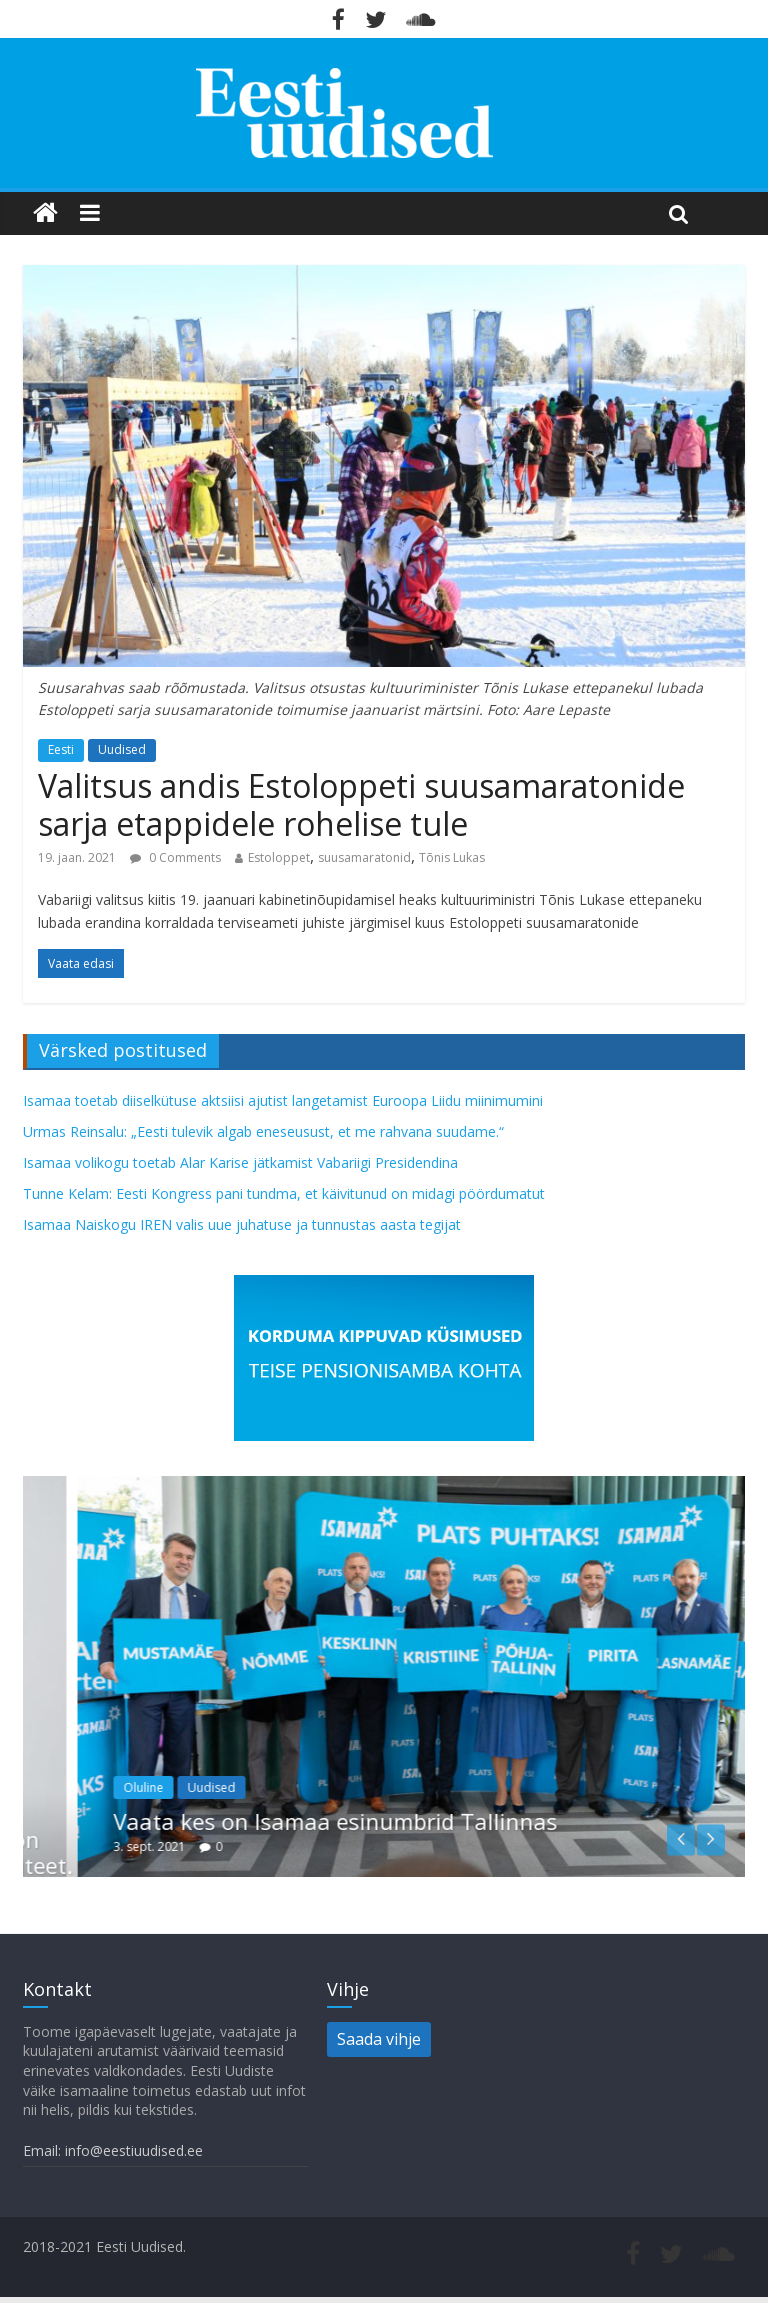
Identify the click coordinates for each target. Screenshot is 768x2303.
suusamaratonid (364, 857)
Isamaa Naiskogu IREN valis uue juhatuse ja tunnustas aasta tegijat (242, 1224)
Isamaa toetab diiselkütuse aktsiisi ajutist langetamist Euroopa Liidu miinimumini (283, 1100)
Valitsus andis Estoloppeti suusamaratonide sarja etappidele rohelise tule (361, 804)
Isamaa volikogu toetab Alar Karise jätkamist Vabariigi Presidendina (240, 1162)
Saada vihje (379, 2039)
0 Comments (175, 857)
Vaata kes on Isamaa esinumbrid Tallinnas (416, 1821)
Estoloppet (279, 857)
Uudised (122, 749)
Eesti (61, 749)
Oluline (224, 1787)
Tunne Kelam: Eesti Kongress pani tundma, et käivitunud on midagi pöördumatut (284, 1193)
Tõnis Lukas (452, 857)
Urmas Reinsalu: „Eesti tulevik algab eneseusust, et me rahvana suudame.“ (263, 1131)
